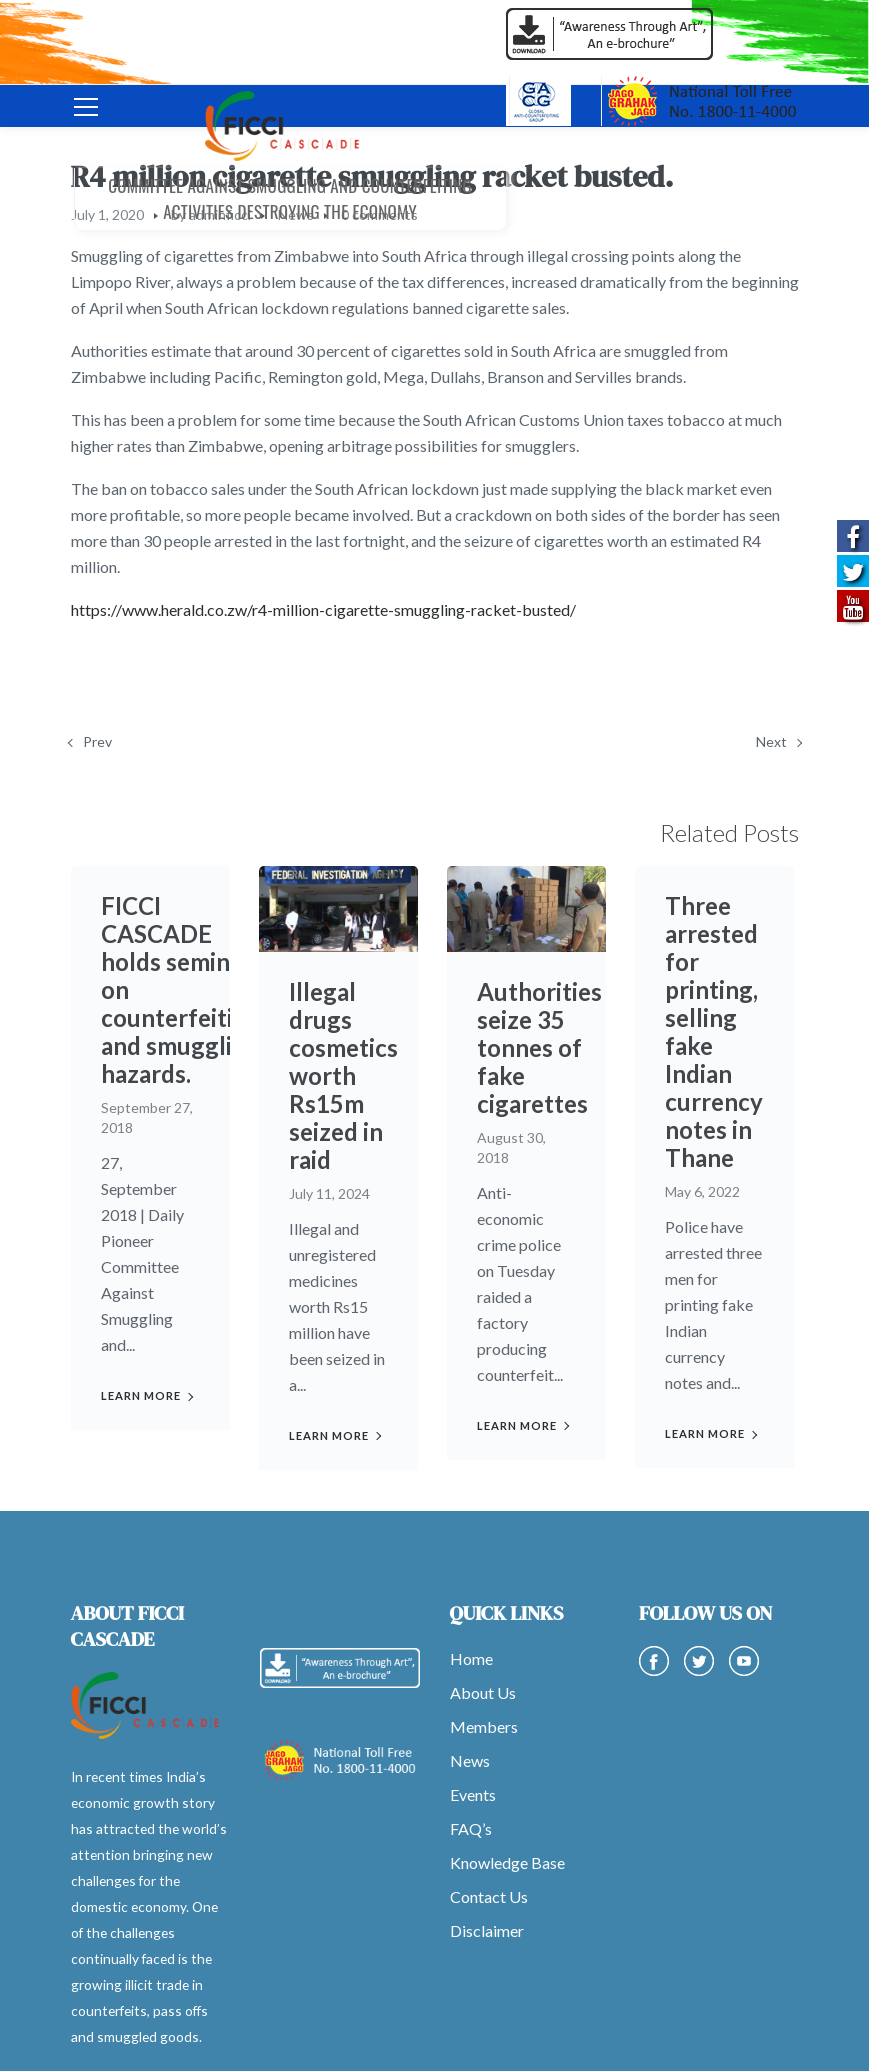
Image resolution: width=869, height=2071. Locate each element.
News (470, 1760)
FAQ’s (471, 1828)
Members (484, 1726)
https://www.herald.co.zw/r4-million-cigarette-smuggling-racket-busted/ (323, 609)
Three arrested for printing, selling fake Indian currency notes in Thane (714, 1031)
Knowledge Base (507, 1862)
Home (471, 1658)
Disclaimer (487, 1930)
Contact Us (489, 1896)
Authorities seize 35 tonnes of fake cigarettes (539, 1047)
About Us (483, 1692)
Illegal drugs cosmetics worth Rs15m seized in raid (343, 1075)
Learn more (141, 1395)
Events (473, 1794)
